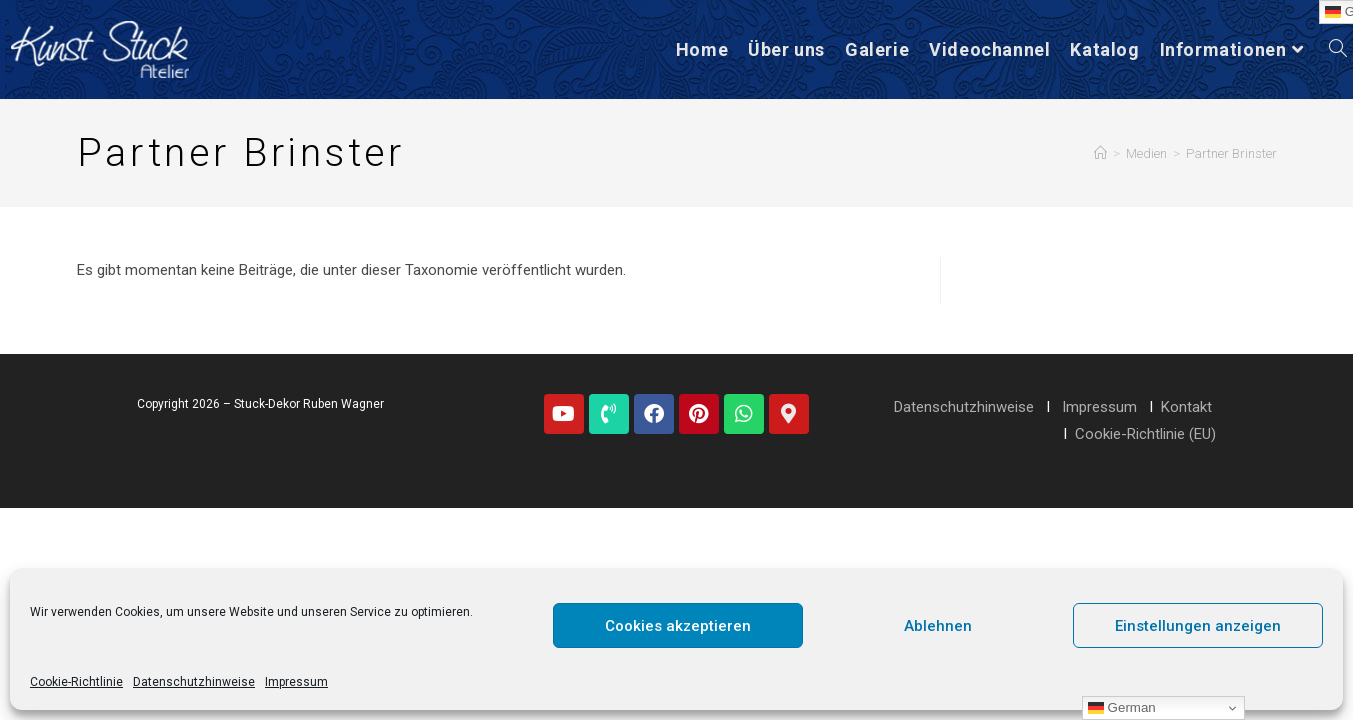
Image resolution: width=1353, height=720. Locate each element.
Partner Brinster (1231, 153)
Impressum (296, 682)
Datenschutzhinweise (194, 682)
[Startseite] (1100, 153)
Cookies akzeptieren (678, 626)
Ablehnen (938, 626)
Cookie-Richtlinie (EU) (1145, 434)
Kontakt (1186, 407)
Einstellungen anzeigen (1198, 626)
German (1122, 708)
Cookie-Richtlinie (76, 682)
